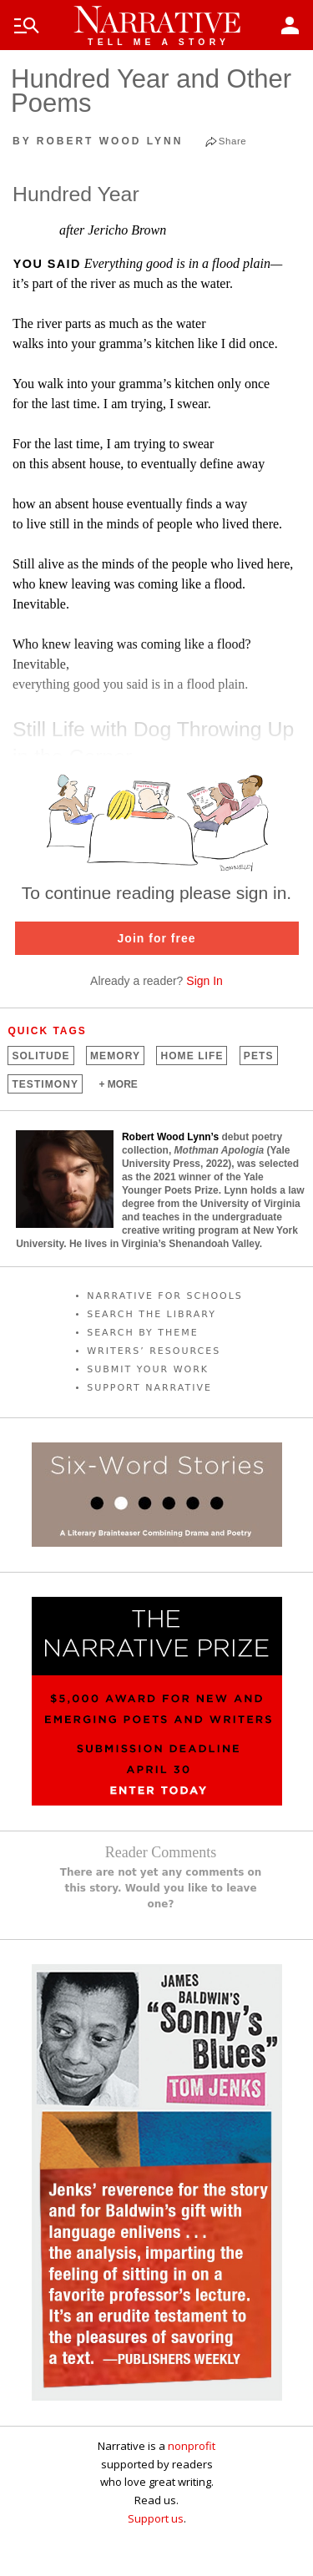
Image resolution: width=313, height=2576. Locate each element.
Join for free (157, 938)
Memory (115, 1056)
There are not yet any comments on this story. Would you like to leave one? (161, 1888)
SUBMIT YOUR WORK (148, 1369)
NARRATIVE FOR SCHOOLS (165, 1296)
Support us (156, 2518)
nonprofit (191, 2445)
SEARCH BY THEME (143, 1332)
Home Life (191, 1056)
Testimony (45, 1084)
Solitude (40, 1056)
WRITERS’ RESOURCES (153, 1351)
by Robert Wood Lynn (98, 141)
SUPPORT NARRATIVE (149, 1387)
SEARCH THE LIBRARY (151, 1314)
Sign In (204, 980)
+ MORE (117, 1084)
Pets (259, 1056)
